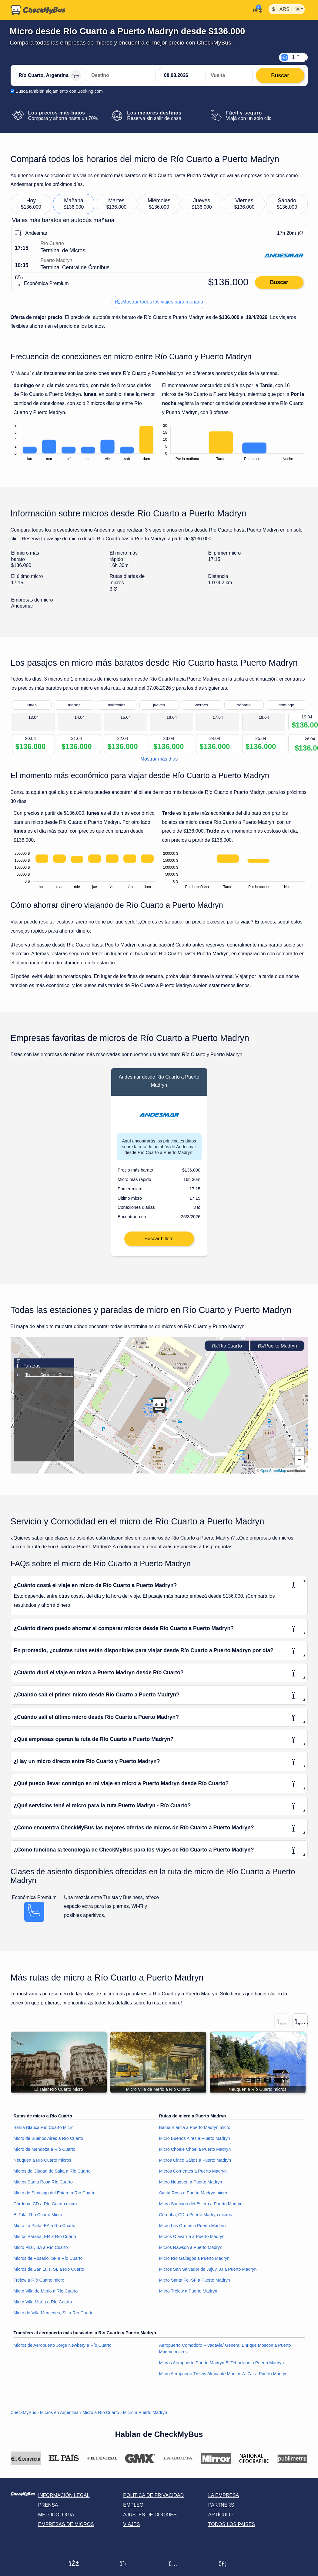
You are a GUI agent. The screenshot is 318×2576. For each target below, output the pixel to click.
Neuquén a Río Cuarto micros (42, 2171)
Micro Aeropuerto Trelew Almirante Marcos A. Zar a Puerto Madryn (223, 2384)
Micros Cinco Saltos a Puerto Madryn (195, 2171)
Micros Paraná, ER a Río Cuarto (45, 2247)
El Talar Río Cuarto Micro (38, 2225)
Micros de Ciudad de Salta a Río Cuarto (52, 2182)
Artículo (220, 2525)
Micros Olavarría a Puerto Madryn (192, 2247)
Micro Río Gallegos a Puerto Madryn (194, 2269)
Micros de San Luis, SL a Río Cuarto (49, 2280)
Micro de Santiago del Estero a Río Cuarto (54, 2204)
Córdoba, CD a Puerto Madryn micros (195, 2225)
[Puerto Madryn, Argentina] (121, 75)
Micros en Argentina (59, 2423)
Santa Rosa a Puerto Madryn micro (193, 2204)
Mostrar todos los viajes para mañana (159, 301)
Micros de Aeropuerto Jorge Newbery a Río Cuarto (63, 2356)
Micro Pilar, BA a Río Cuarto (41, 2258)
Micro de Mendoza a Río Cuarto (44, 2160)
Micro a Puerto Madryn (145, 2423)
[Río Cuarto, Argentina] (48, 75)
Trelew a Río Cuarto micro (39, 2291)
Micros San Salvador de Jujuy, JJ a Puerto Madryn (208, 2280)
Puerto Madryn (277, 1357)
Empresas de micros (66, 2535)
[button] (159, 1416)
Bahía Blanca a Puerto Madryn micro (194, 2138)
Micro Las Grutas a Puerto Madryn (192, 2236)
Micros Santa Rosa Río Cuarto (43, 2193)
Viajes (131, 2535)
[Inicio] (38, 10)
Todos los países (231, 2535)
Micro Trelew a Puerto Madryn (188, 2302)
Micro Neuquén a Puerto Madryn (190, 2193)
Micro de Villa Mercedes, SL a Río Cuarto (54, 2324)
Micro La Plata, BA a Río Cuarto (44, 2236)
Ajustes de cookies (149, 2525)
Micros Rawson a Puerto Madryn (191, 2258)
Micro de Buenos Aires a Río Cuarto (48, 2149)
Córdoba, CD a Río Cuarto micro (45, 2215)
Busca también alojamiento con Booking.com (59, 91)
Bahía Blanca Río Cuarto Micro (44, 2138)
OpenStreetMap (273, 1482)
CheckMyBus (23, 2423)
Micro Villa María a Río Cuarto (43, 2313)
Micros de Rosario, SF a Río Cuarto (48, 2269)
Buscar (279, 282)
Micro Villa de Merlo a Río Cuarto (46, 2302)
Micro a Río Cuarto (100, 2423)
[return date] (229, 75)
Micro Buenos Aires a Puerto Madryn (194, 2149)
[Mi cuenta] (255, 9)
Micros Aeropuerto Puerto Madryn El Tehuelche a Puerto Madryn (221, 2374)
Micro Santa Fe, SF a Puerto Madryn (194, 2291)
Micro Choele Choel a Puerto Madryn (195, 2160)
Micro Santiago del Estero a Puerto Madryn (201, 2215)
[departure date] (182, 75)
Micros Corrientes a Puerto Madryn (193, 2182)
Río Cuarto (227, 1357)
